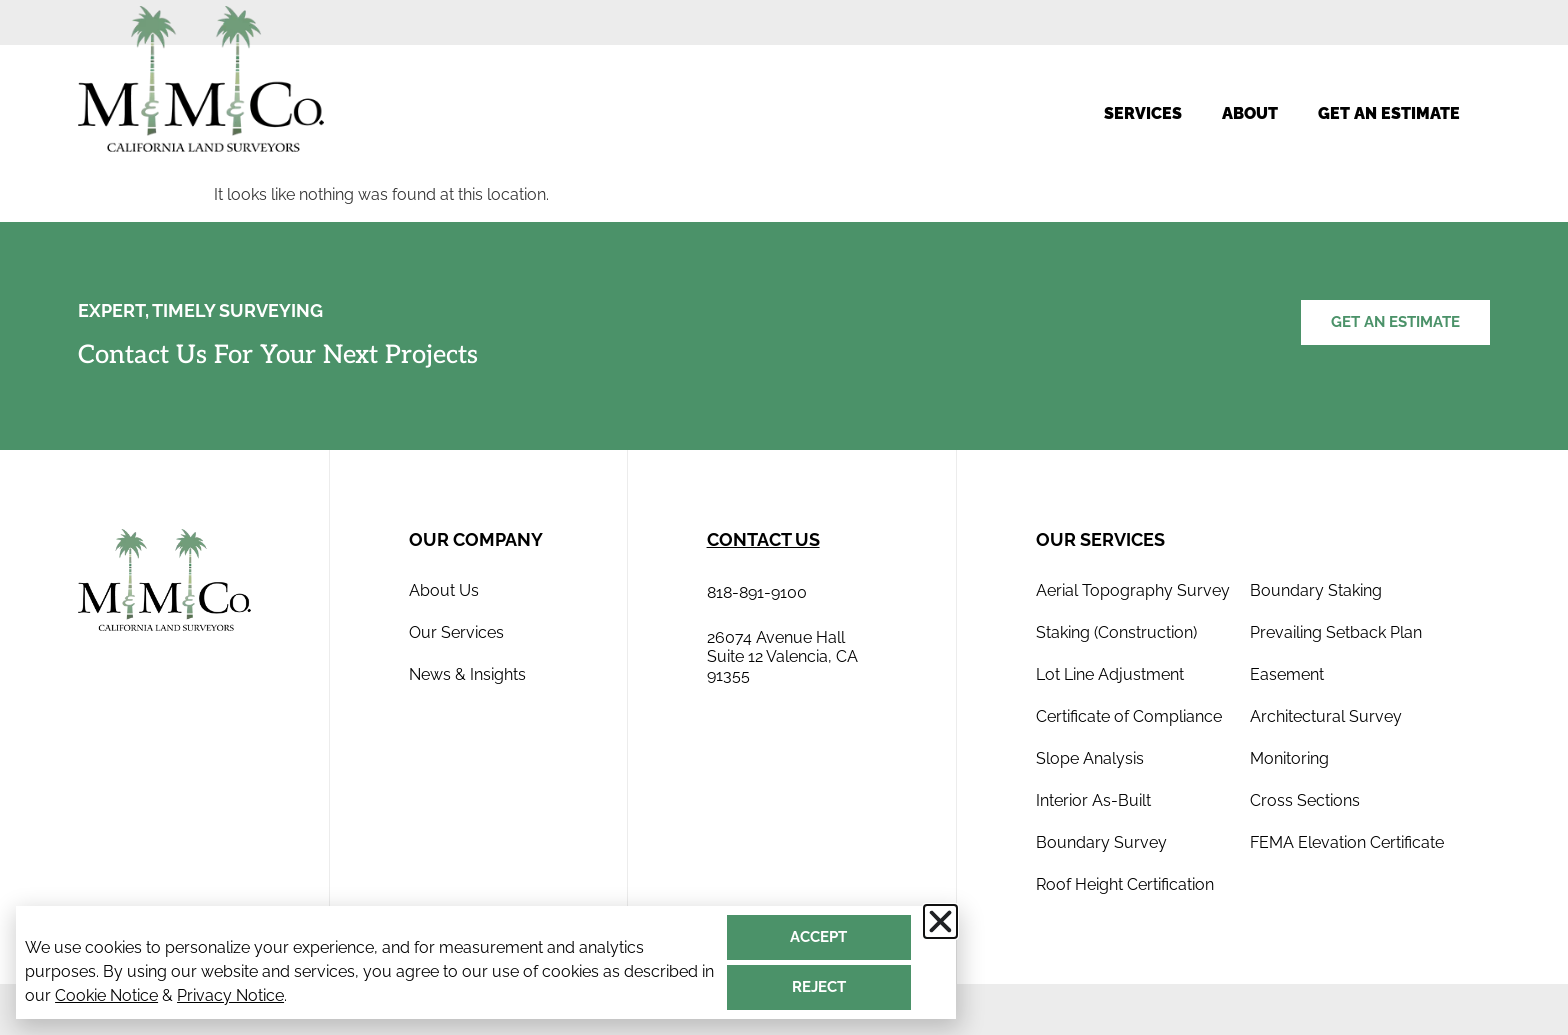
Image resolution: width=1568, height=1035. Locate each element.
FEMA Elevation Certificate (1347, 842)
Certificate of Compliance (1129, 716)
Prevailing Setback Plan (1336, 632)
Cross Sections (1305, 800)
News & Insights (467, 674)
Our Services (456, 632)
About (1250, 113)
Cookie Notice (106, 995)
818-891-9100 (757, 592)
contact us (763, 539)
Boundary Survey (1101, 842)
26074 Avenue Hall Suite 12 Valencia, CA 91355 (782, 656)
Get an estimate (1389, 113)
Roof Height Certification (1125, 884)
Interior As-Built (1093, 800)
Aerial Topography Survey (1133, 590)
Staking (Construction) (1116, 632)
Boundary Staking (1316, 590)
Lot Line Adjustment (1110, 674)
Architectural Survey (1326, 716)
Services (1143, 113)
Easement (1287, 674)
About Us (444, 590)
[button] (940, 921)
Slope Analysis (1090, 758)
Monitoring (1289, 758)
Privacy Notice (230, 995)
